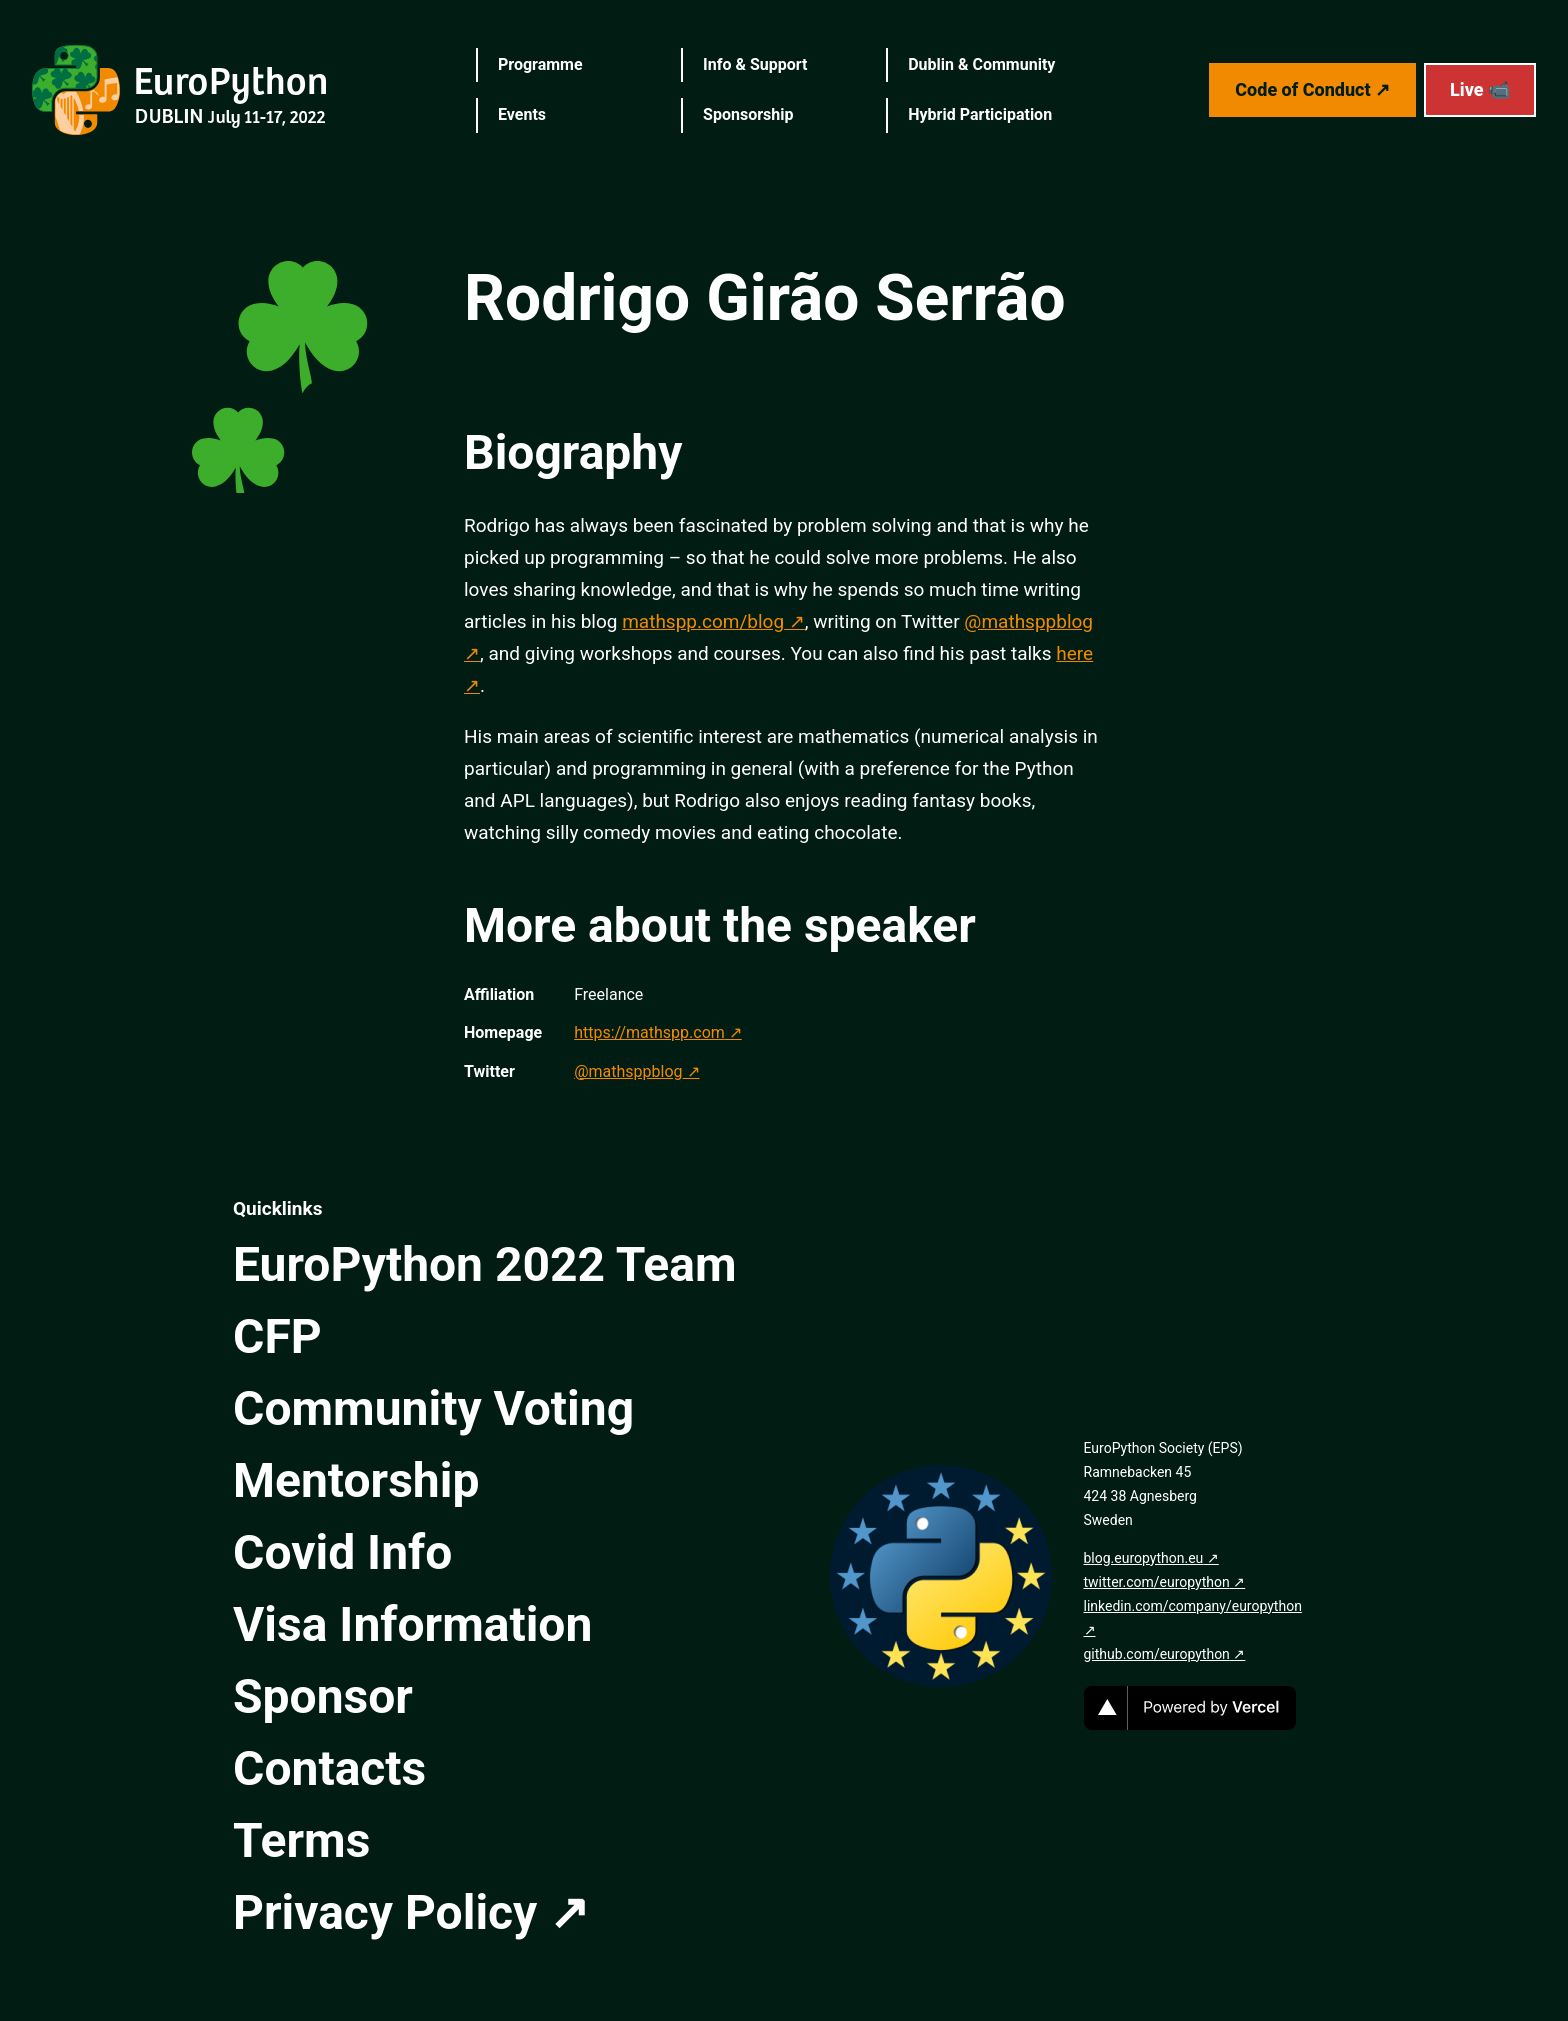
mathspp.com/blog (703, 621)
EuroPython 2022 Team (485, 1264)
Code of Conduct (1302, 89)
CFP (277, 1336)
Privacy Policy (385, 1912)
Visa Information (412, 1624)
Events (522, 114)
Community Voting (433, 1408)
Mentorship (356, 1480)
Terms (301, 1840)
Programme (540, 64)
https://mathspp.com (649, 1032)
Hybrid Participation (980, 114)
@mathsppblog (628, 1071)
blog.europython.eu (1144, 1558)
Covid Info (342, 1552)
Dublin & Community (981, 64)
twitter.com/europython (1157, 1582)
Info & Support (755, 64)
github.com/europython (1157, 1654)
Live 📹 (1480, 89)
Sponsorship (748, 114)
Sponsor (323, 1696)
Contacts (329, 1768)
